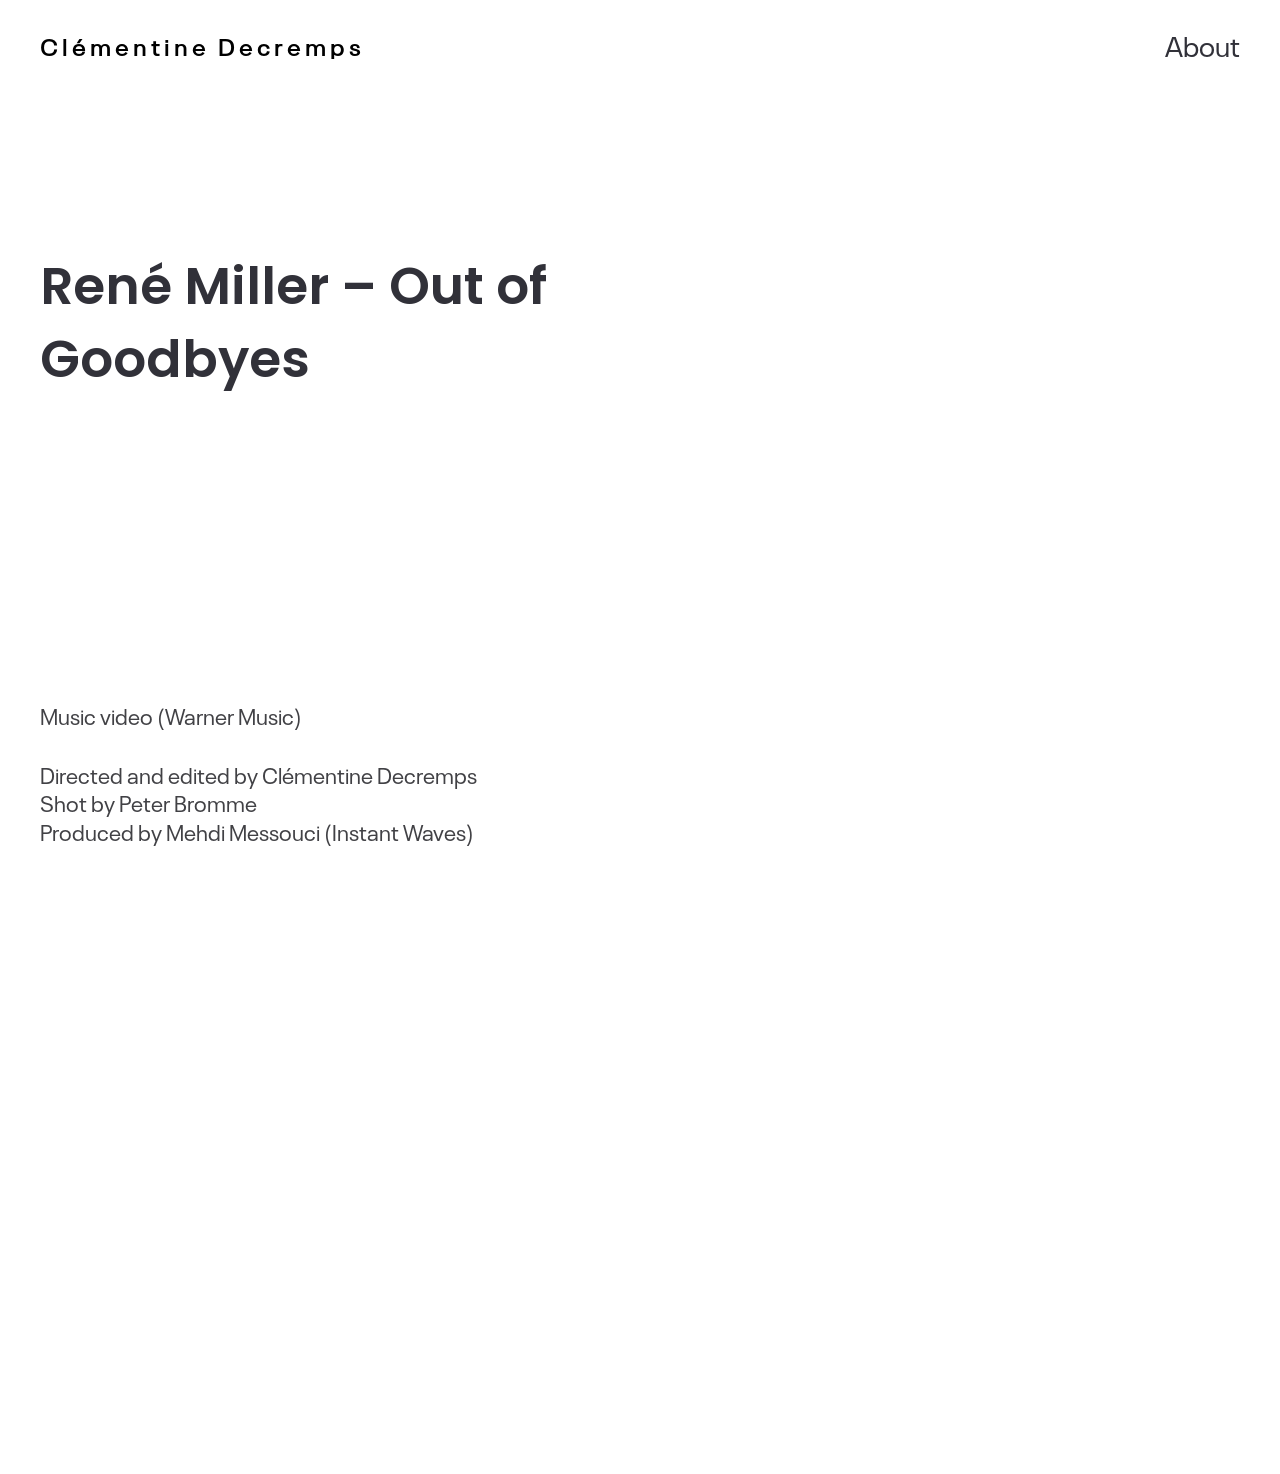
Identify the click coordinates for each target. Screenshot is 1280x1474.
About (1202, 45)
